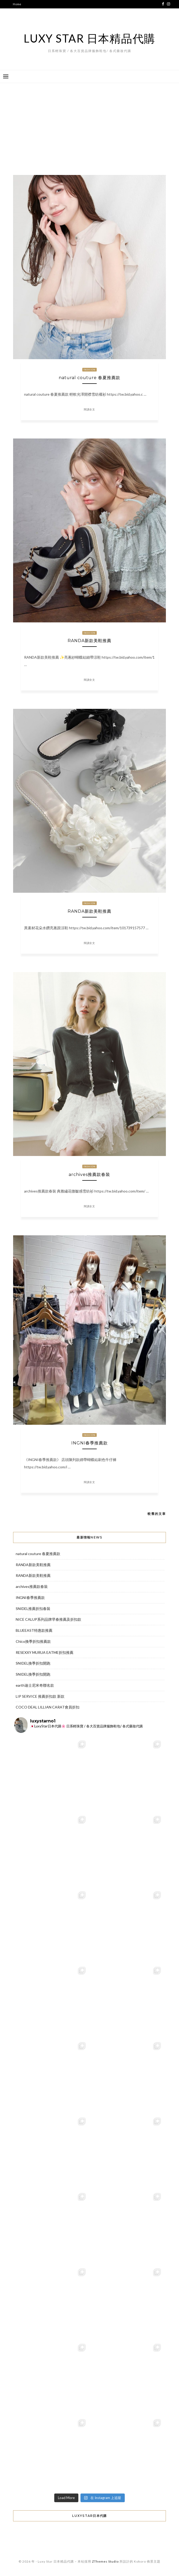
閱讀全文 (89, 409)
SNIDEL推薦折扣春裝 (33, 1608)
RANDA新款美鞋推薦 (89, 640)
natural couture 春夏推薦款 (89, 377)
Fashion (90, 369)
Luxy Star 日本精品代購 (89, 38)
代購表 (17, 21)
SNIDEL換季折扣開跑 (33, 1663)
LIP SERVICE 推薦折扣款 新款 (40, 1696)
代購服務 (19, 12)
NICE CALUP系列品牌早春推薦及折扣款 (48, 1619)
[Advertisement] (89, 125)
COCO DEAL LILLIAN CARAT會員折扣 (47, 1707)
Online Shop (22, 29)
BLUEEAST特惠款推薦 (34, 1630)
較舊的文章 (157, 1514)
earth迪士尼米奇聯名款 (35, 1685)
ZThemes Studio (105, 2561)
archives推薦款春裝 (89, 1174)
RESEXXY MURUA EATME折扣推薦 (44, 1652)
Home (17, 4)
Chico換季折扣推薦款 (33, 1641)
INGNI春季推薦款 (89, 1443)
